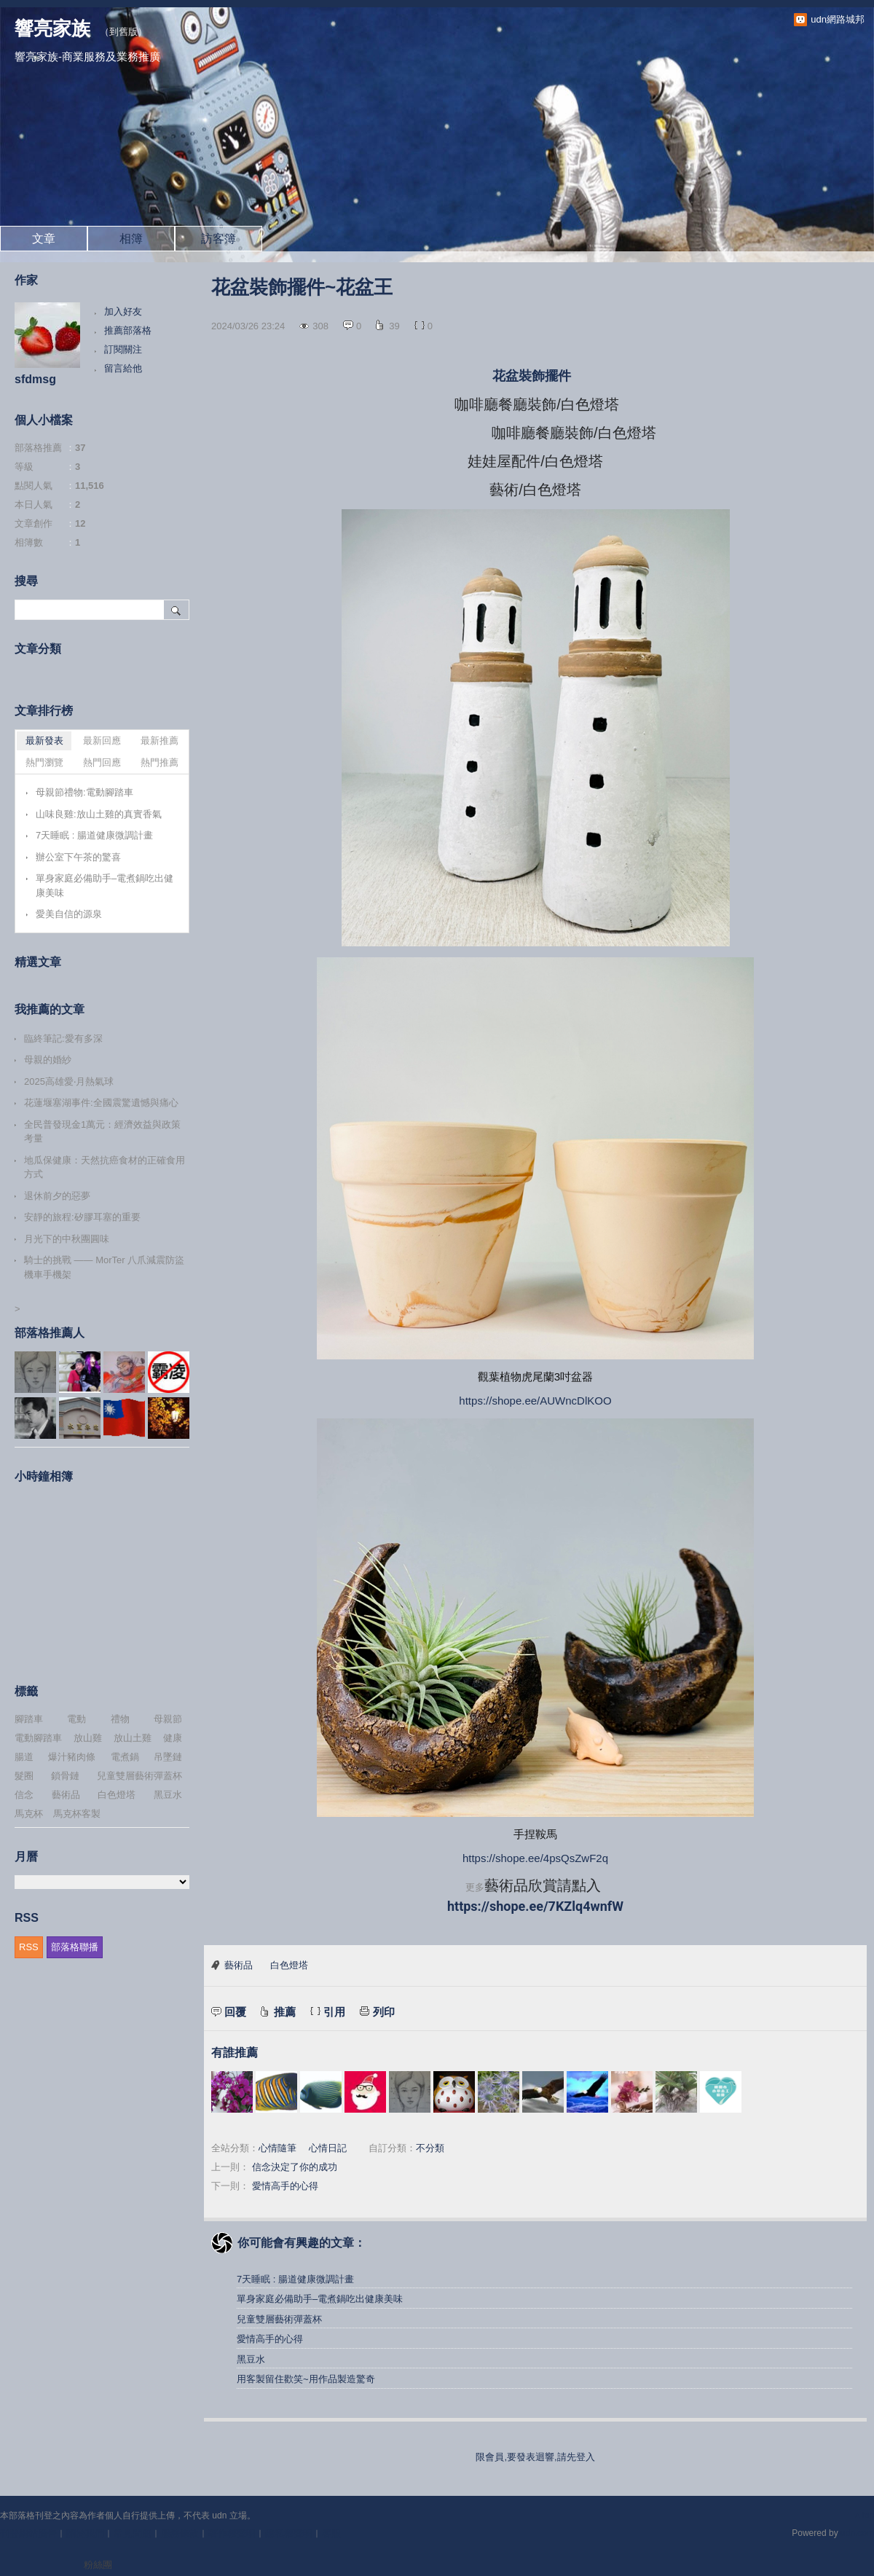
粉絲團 (98, 2564)
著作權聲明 (232, 2533)
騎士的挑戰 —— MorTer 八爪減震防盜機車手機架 (104, 1267)
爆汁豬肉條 (71, 1756)
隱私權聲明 (288, 2533)
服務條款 (180, 2533)
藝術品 (238, 1965)
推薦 (285, 2012)
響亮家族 (52, 28)
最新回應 (102, 740)
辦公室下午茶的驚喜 (78, 857)
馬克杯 (29, 1813)
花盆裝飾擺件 (533, 376)
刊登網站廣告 (28, 2533)
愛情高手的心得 (285, 2185)
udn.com (857, 2533)
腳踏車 (29, 1718)
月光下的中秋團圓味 (66, 1238)
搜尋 (176, 610)
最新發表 (44, 740)
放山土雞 (132, 1737)
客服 (331, 2533)
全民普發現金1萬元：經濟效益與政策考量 (102, 1131)
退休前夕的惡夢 (57, 1195)
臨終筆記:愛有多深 (63, 1038)
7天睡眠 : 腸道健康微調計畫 (295, 2279)
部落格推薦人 (49, 1333)
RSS (29, 1946)
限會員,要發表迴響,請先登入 (535, 2456)
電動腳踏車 (38, 1737)
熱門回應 (102, 762)
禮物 (120, 1718)
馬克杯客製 (77, 1813)
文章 (43, 238)
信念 (24, 1794)
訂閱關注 (123, 349)
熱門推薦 (159, 762)
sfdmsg (35, 379)
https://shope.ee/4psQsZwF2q (535, 1858)
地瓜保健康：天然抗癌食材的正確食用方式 (104, 1167)
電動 (76, 1718)
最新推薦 (159, 740)
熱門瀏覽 (44, 762)
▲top (863, 2515)
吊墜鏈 (168, 1756)
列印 (384, 2012)
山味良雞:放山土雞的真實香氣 (99, 814)
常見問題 (132, 2533)
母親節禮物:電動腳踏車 (84, 792)
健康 (172, 1737)
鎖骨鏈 (65, 1775)
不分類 (430, 2148)
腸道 (24, 1756)
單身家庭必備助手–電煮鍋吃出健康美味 (320, 2298)
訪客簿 (218, 238)
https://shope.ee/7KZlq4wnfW (535, 1906)
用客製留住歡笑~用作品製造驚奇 (306, 2378)
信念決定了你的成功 (294, 2166)
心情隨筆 (277, 2148)
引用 (334, 2012)
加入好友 (123, 311)
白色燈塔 (289, 1965)
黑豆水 (251, 2359)
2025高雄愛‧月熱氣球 (69, 1081)
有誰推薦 (234, 2052)
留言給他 (123, 368)
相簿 (131, 238)
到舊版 (123, 31)
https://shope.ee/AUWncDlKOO (535, 1400)
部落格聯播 (74, 1946)
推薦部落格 (127, 330)
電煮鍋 (125, 1756)
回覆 (235, 2012)
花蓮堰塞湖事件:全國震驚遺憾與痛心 (101, 1102)
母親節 (168, 1718)
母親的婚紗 (47, 1059)
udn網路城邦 (838, 19)
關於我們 (85, 2533)
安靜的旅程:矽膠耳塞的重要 (82, 1217)
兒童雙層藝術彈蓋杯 (279, 2319)
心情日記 (328, 2148)
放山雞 (88, 1737)
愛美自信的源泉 (69, 913)
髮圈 (24, 1775)
